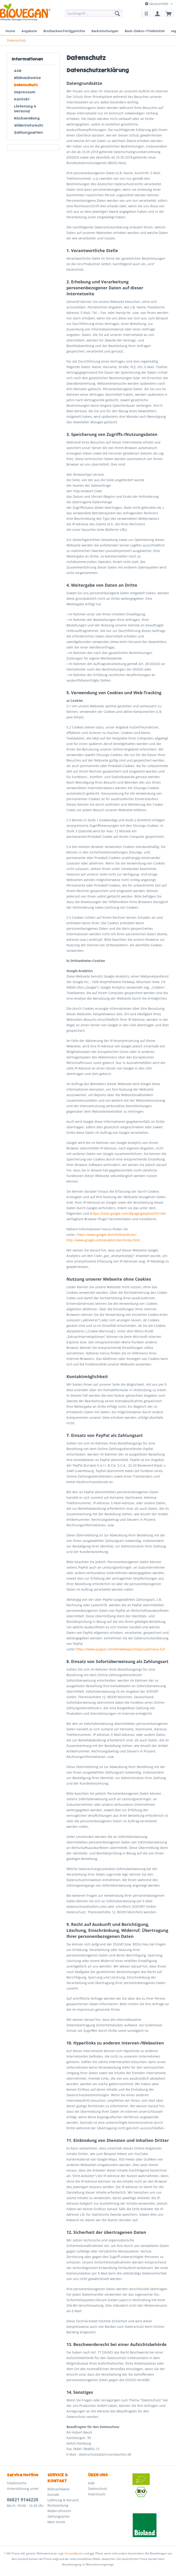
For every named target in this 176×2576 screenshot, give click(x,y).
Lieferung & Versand (25, 109)
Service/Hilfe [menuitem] (157, 4)
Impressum (24, 92)
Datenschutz (26, 85)
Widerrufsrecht (29, 125)
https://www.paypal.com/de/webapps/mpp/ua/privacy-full (120, 1649)
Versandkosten (74, 2553)
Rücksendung (27, 118)
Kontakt (22, 99)
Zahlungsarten (28, 132)
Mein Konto (56, 2522)
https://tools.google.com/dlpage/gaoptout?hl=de (128, 1213)
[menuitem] (93, 15)
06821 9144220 (22, 2500)
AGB (17, 70)
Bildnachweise (27, 78)
